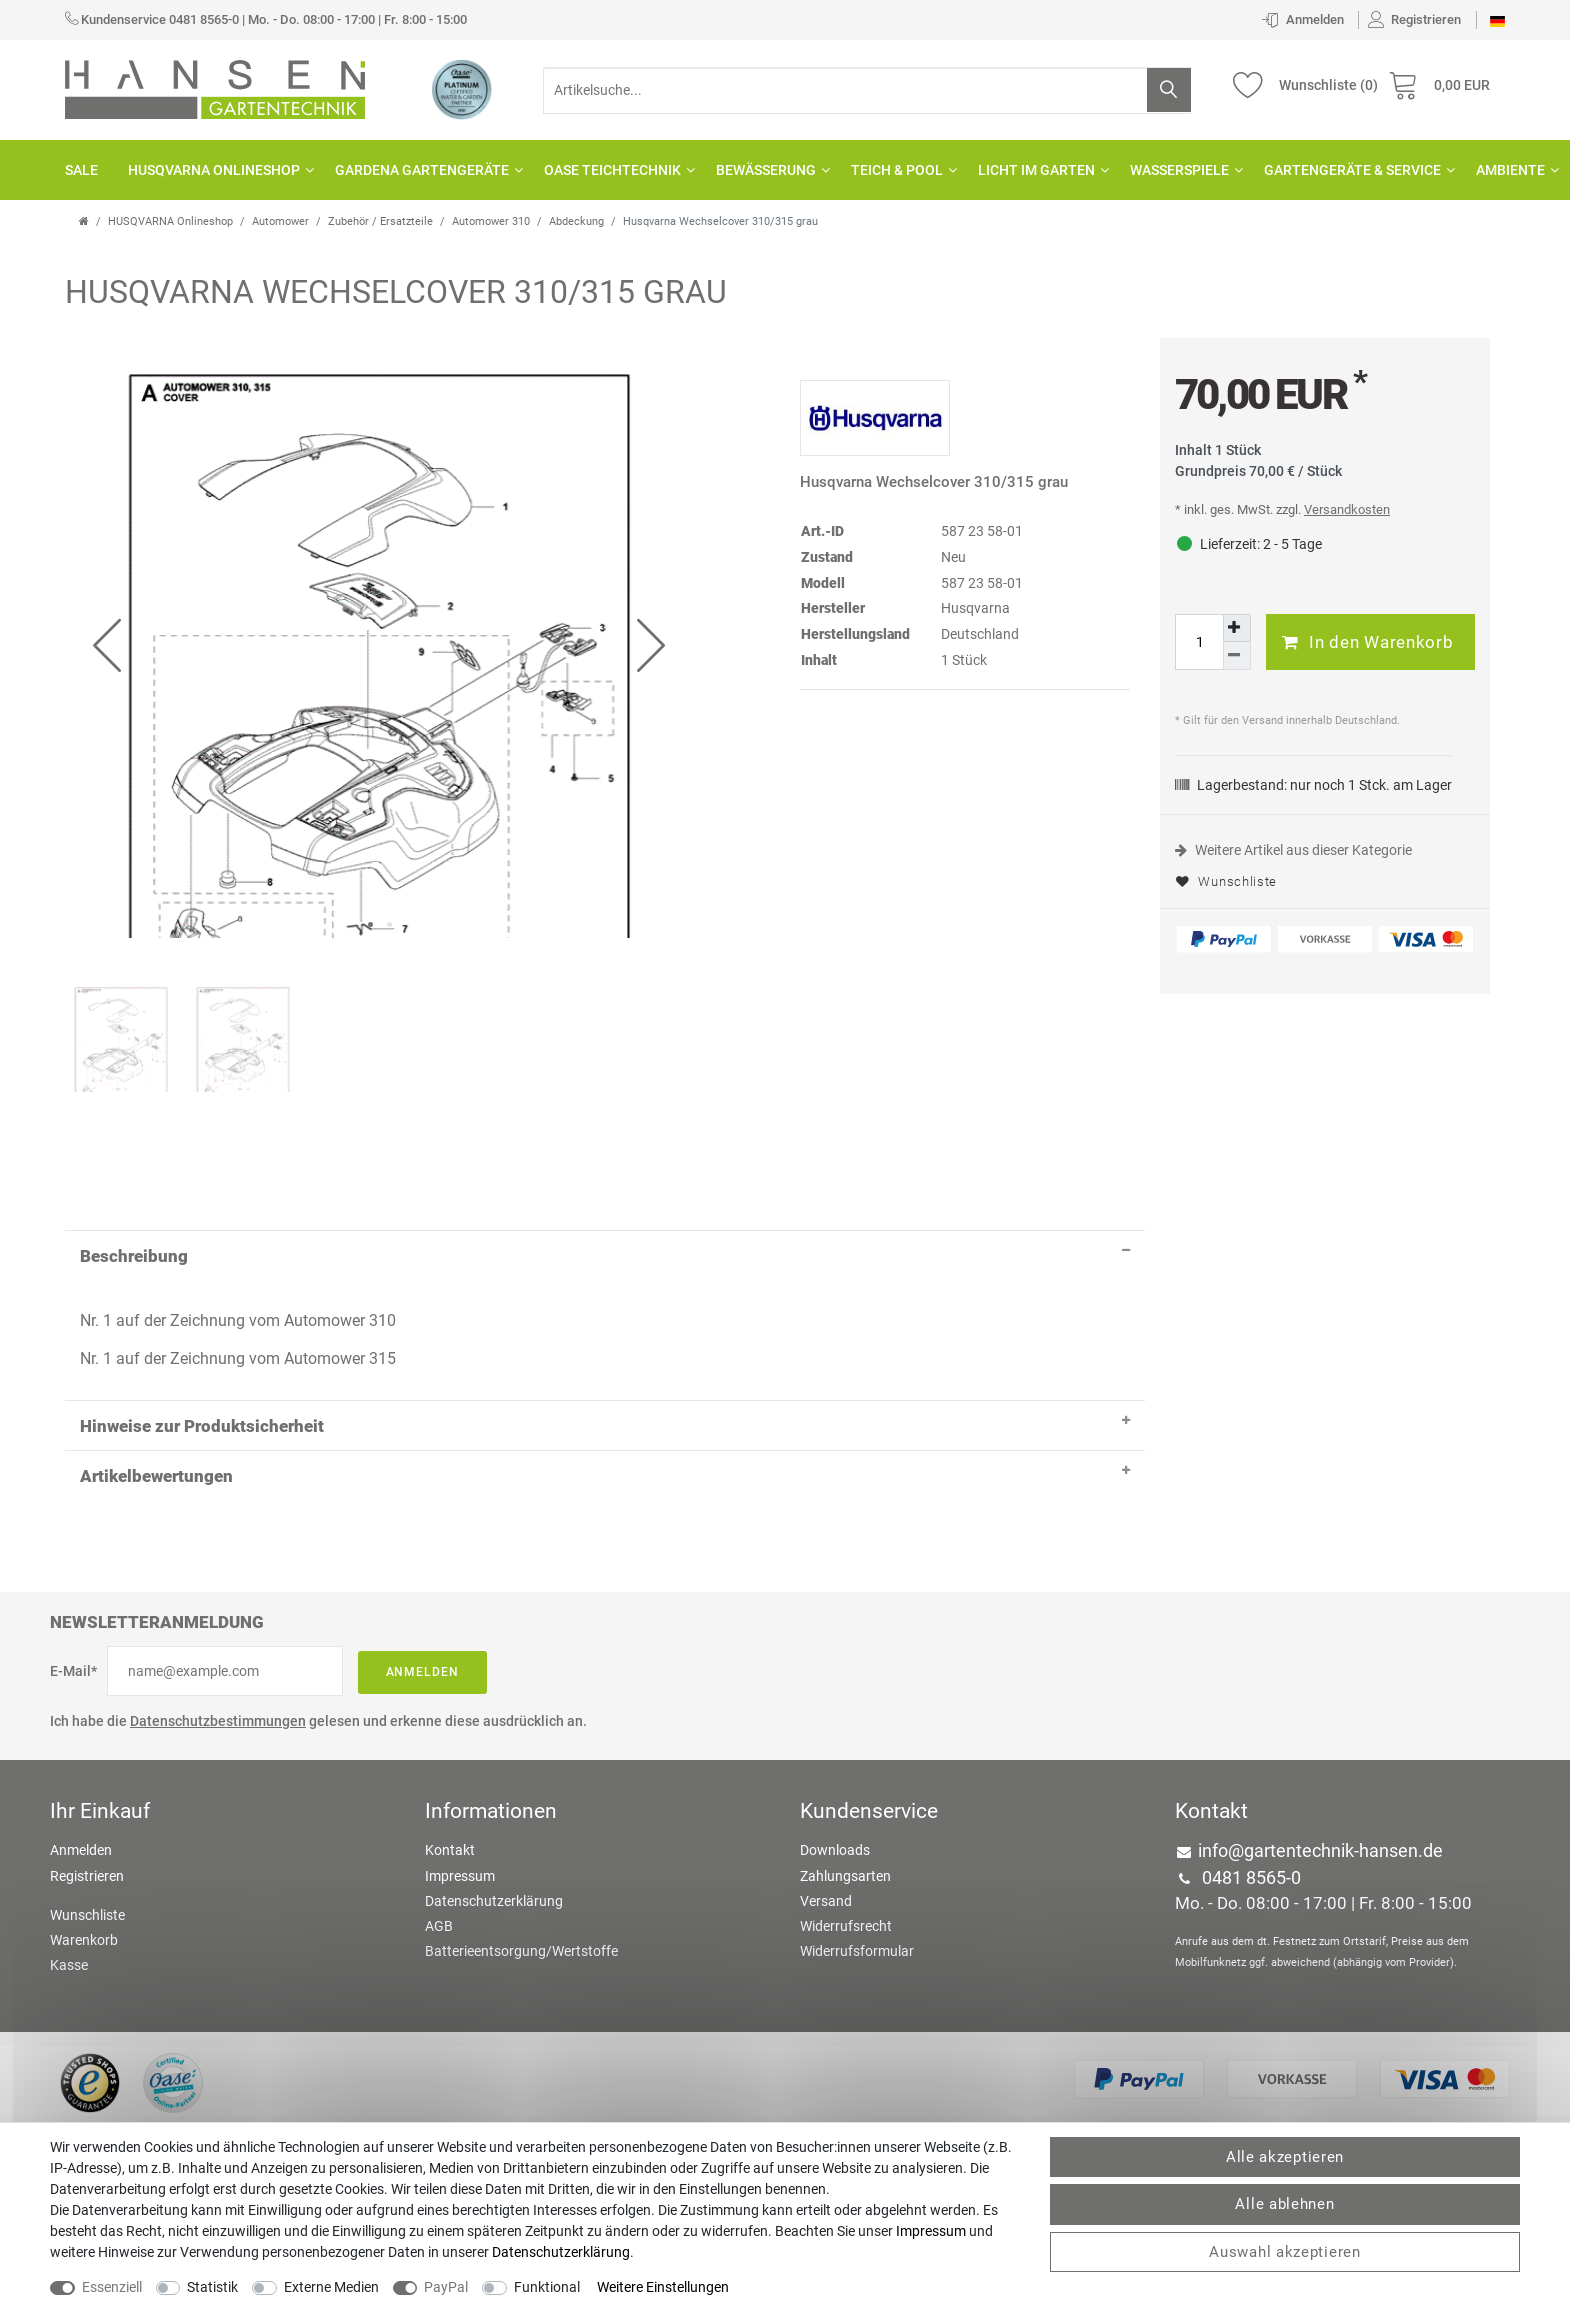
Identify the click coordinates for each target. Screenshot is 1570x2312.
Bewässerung (768, 170)
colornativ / (987, 2050)
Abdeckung (576, 221)
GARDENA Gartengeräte (424, 170)
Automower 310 (491, 221)
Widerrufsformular (857, 1845)
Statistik (212, 2287)
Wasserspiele (1182, 170)
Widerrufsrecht (846, 1820)
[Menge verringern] (1237, 656)
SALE (81, 170)
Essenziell (112, 2287)
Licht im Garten (1039, 170)
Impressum (460, 1769)
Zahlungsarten (845, 1769)
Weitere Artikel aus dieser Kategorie (1293, 850)
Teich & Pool (899, 170)
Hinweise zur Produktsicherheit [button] (605, 1314)
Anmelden (423, 1566)
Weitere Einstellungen (663, 2287)
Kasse (69, 1859)
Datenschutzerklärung (494, 1794)
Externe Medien (331, 2287)
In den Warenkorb (1367, 642)
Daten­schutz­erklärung (561, 2252)
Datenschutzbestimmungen (218, 1615)
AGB (439, 1820)
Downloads (835, 1744)
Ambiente (1513, 170)
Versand (826, 1794)
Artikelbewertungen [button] (605, 1364)
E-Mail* (73, 1565)
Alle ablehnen (1284, 2204)
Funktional (547, 2287)
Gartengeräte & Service (1355, 170)
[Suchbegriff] (867, 90)
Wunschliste (1226, 881)
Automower (280, 221)
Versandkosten (1347, 509)
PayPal (446, 2287)
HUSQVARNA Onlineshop (216, 170)
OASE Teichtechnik (615, 170)
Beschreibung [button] (605, 1144)
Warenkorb (84, 1834)
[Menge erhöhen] (1237, 628)
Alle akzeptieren (1285, 2157)
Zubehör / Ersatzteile (380, 221)
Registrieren (87, 1769)
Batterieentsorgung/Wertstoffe (521, 1845)
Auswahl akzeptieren (1284, 2252)
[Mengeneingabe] (1199, 642)
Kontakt (450, 1744)
